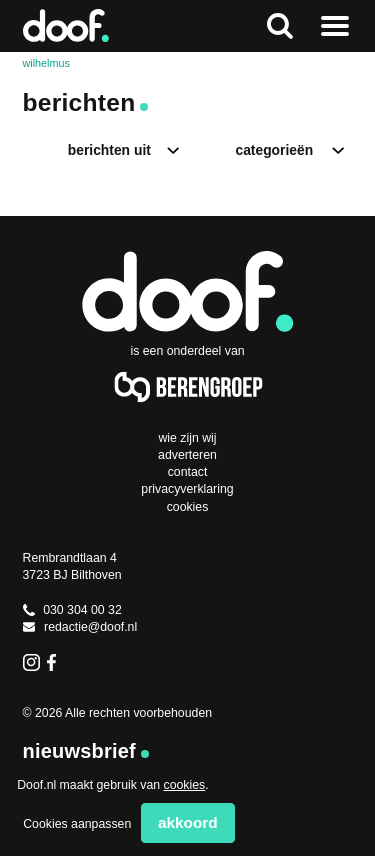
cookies (185, 785)
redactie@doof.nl (80, 627)
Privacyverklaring (187, 489)
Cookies (188, 507)
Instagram (31, 662)
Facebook (55, 662)
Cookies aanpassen (77, 824)
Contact (188, 472)
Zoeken (280, 26)
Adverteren (187, 455)
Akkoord (188, 822)
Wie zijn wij (187, 438)
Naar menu (335, 26)
